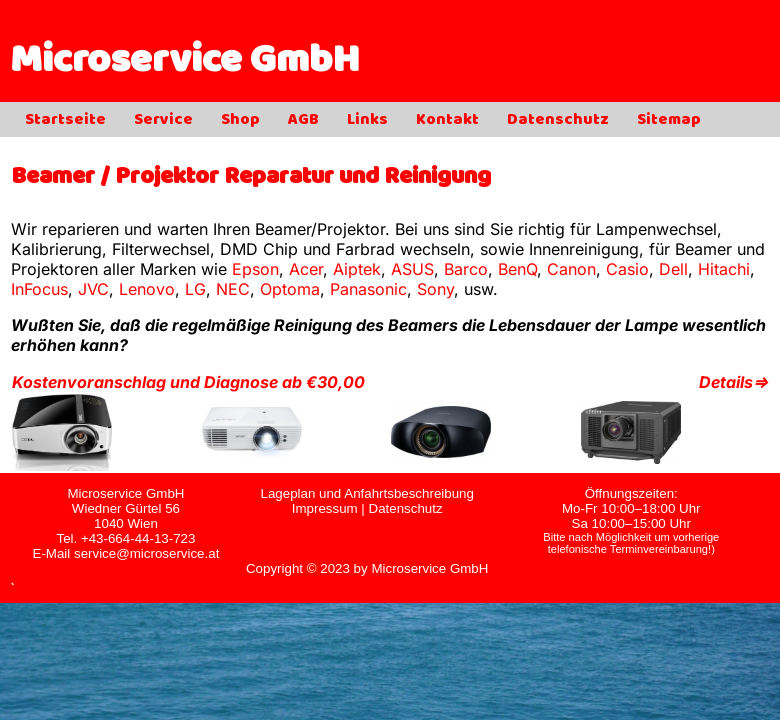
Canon (571, 269)
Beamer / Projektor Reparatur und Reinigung (251, 178)
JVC (93, 289)
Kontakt (447, 121)
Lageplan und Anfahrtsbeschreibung (366, 493)
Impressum (325, 508)
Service (163, 121)
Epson (255, 269)
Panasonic (368, 289)
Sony (435, 289)
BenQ (517, 269)
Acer (306, 269)
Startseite (65, 121)
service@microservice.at (146, 553)
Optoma (290, 289)
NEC (233, 289)
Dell (673, 269)
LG (195, 289)
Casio (627, 269)
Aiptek (357, 269)
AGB (303, 121)
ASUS (412, 269)
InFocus (39, 289)
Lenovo (147, 289)
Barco (466, 269)
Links (367, 121)
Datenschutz (558, 121)
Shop (240, 121)
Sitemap (669, 121)
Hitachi (724, 269)
